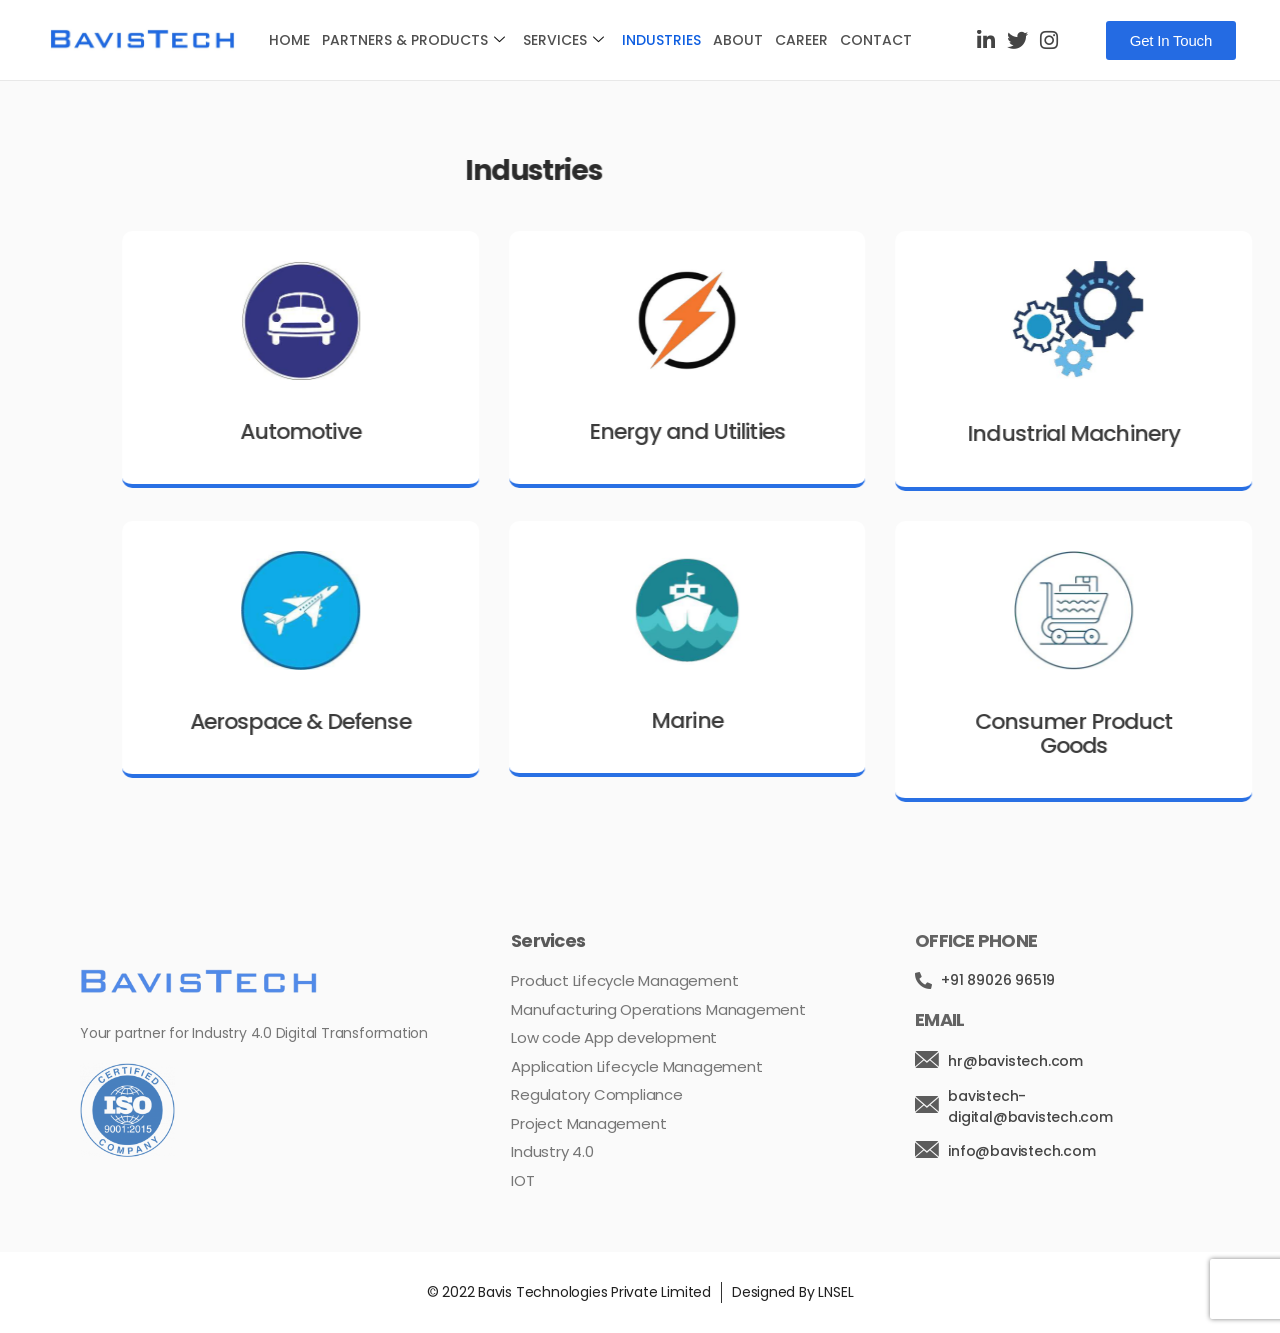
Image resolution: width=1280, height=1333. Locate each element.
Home (289, 40)
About (738, 40)
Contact (876, 40)
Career (801, 40)
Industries (661, 40)
